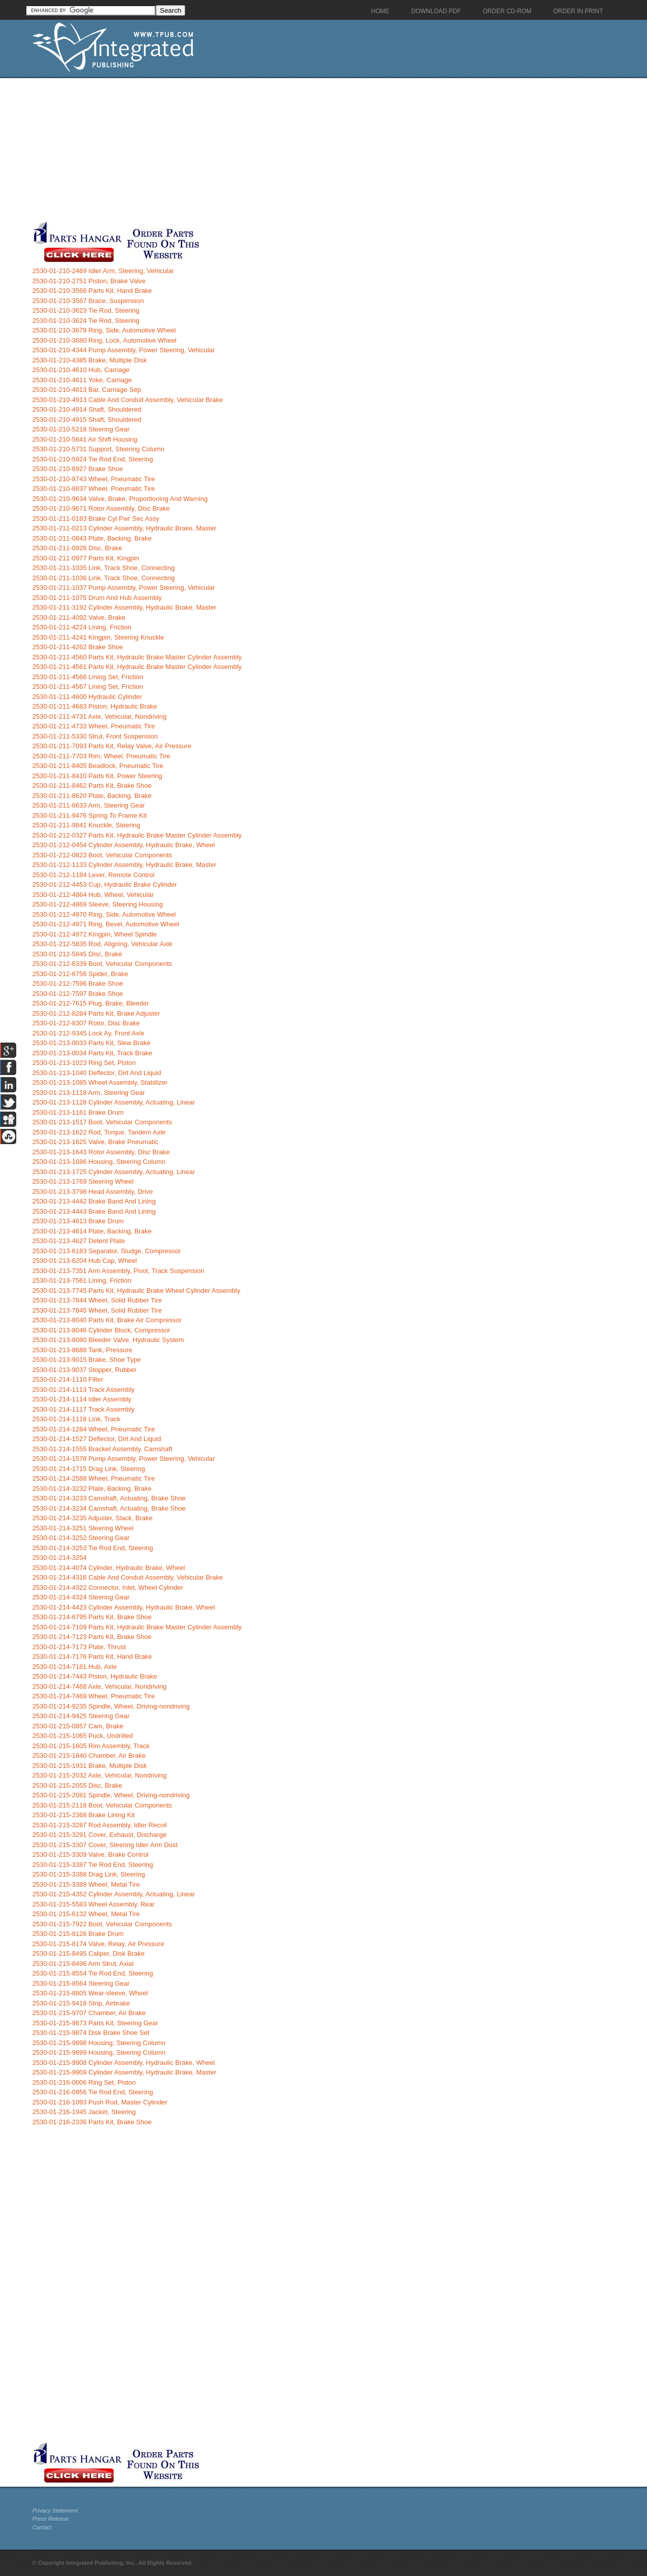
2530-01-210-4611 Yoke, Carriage (82, 380)
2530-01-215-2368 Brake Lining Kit (83, 1815)
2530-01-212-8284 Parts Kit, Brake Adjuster (96, 1013)
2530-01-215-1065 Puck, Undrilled (82, 1735)
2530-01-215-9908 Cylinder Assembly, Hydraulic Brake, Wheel (123, 2062)
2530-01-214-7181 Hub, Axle (74, 1666)
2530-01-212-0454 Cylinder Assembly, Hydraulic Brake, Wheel (123, 845)
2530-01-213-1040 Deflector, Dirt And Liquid (96, 1073)
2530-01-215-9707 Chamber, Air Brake (89, 2013)
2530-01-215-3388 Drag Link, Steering (88, 1874)
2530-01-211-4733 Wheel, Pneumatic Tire (93, 726)
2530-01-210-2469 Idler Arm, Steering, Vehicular (103, 271)
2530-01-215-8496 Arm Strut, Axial (82, 1963)
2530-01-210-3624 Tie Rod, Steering (86, 320)
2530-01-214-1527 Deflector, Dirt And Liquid (96, 1439)
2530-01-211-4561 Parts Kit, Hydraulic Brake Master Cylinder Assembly (137, 667)
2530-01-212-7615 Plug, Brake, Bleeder (90, 1003)
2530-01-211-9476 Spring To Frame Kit (89, 815)
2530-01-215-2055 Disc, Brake (77, 1785)
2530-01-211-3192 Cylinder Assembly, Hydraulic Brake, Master (124, 607)
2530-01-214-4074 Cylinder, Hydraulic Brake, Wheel (108, 1567)
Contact (42, 2527)
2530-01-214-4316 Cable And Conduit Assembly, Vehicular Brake (127, 1577)
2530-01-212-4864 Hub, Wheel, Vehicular (93, 894)
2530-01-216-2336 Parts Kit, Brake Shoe (92, 2122)
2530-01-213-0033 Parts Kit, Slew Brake (91, 1043)
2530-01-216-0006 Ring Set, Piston (84, 2082)
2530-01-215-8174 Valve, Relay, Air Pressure (98, 1944)
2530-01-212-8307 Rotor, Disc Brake (86, 1023)
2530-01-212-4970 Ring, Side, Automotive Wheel (104, 914)
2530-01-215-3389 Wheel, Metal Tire (86, 1884)
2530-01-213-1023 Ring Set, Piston (84, 1062)
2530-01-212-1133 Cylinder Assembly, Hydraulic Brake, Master (124, 864)
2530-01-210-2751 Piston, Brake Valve (89, 281)
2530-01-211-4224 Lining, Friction (81, 627)
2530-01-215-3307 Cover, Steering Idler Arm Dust (105, 1845)
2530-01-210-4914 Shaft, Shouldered (87, 409)
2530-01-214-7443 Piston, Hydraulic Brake (94, 1676)
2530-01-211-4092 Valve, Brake (78, 617)
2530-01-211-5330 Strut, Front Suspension (95, 736)
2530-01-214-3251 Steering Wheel (82, 1528)
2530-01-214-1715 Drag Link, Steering (88, 1469)
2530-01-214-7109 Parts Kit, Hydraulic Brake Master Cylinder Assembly (137, 1627)
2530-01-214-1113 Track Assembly (83, 1389)
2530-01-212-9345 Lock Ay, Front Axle (88, 1033)
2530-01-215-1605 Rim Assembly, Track (91, 1746)
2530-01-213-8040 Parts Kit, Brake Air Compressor (107, 1320)
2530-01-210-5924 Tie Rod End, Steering (92, 459)
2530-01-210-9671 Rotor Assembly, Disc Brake (101, 508)
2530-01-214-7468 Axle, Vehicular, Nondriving (99, 1686)
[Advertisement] (248, 149)
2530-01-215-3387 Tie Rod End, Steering (92, 1864)
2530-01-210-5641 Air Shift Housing (85, 439)
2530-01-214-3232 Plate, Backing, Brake (92, 1488)
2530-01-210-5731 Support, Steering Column (98, 449)
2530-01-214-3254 (59, 1557)
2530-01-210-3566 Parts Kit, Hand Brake (92, 290)
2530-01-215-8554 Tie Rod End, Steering (92, 1973)
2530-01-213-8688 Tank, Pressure (82, 1350)
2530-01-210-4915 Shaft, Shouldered (87, 419)
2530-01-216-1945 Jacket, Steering (84, 2112)
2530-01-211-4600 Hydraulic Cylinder (87, 696)
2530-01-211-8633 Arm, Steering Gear (88, 805)
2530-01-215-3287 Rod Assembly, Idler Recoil (99, 1825)
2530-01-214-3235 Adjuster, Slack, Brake (92, 1518)
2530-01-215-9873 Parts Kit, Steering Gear (95, 2023)
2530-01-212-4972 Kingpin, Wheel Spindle (94, 934)
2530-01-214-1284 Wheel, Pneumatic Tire (93, 1429)
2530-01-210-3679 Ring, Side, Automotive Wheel (104, 330)
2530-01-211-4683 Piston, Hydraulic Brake (94, 706)
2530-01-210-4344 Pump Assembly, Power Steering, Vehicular (123, 350)
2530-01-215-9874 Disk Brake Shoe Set (91, 2032)
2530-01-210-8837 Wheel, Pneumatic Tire (93, 488)
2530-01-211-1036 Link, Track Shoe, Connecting (103, 578)
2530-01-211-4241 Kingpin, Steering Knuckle (98, 637)
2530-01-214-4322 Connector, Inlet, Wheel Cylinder (107, 1587)
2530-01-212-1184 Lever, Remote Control (93, 875)
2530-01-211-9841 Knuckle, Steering (86, 825)
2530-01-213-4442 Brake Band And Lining (94, 1201)
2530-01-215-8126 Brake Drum (78, 1933)
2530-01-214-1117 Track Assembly (83, 1409)
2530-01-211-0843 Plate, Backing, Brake (92, 538)
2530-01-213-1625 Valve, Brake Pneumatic (95, 1142)
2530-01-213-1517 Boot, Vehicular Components (102, 1122)
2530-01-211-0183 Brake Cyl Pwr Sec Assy (95, 518)
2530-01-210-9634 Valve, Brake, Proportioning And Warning (120, 499)
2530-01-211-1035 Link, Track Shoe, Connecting (103, 568)
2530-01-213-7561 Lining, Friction (81, 1280)
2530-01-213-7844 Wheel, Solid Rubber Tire (97, 1300)
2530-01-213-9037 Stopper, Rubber (84, 1370)
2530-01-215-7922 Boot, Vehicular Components (102, 1924)
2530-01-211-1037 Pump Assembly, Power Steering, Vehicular (123, 587)
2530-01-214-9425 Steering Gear (81, 1716)
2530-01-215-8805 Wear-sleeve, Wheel (90, 1993)
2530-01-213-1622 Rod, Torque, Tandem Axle (99, 1132)
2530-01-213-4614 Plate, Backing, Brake (92, 1231)
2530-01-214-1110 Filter (67, 1379)
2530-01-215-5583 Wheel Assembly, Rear (93, 1904)
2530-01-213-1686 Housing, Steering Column (98, 1161)
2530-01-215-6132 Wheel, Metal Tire (86, 1914)
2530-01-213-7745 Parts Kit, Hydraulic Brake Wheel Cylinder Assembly (136, 1290)
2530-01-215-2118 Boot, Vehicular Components (102, 1805)
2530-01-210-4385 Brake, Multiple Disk (89, 360)
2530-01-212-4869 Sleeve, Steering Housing (97, 904)
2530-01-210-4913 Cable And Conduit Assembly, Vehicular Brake (127, 400)
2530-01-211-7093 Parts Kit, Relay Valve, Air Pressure (111, 746)
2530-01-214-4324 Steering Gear (81, 1597)
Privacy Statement (55, 2510)
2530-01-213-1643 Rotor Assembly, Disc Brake (101, 1152)
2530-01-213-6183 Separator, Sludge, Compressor (106, 1251)
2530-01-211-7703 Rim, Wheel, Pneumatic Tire (101, 756)
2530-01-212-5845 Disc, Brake (77, 954)
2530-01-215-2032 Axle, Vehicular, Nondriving (99, 1775)
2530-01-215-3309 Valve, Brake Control (90, 1854)
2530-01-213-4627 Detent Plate (78, 1241)
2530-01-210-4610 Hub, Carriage (81, 370)
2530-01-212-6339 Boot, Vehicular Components (102, 963)
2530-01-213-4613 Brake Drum (78, 1221)
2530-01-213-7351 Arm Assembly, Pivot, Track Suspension (118, 1271)
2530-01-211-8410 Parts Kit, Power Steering (97, 776)
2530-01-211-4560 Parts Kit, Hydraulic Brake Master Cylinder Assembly (137, 657)
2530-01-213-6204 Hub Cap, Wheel (84, 1260)
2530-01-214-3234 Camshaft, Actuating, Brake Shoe (109, 1508)
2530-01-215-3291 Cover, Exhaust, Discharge (99, 1834)
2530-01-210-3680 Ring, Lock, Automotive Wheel (104, 340)
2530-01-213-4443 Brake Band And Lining (94, 1211)
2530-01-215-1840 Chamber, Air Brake (89, 1755)
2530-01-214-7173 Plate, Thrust (79, 1647)
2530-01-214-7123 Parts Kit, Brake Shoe (92, 1637)
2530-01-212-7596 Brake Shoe (77, 983)
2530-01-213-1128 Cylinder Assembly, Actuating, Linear (113, 1102)
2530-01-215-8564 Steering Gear (81, 1983)
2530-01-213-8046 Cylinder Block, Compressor (101, 1330)
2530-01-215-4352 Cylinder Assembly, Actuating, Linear (113, 1894)
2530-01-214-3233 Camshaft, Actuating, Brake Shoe (109, 1498)
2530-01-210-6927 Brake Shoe (77, 469)
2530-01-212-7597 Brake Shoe (77, 993)
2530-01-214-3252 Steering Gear (81, 1538)
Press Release (50, 2519)
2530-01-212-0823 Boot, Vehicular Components (102, 855)
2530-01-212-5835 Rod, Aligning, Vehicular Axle (102, 944)
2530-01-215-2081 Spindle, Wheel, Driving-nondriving (111, 1795)
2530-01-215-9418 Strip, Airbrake (81, 2003)
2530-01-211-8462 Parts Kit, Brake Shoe (92, 785)
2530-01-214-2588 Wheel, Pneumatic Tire (93, 1478)
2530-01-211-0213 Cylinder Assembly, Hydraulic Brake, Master (124, 528)
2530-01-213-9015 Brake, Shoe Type (86, 1359)
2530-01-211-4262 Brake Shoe (77, 647)
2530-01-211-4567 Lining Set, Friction (87, 686)
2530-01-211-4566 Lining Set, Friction (87, 677)
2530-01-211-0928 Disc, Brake (77, 548)
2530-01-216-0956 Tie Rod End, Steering (92, 2092)
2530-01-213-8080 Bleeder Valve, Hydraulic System (108, 1340)
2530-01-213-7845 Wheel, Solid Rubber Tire (97, 1310)
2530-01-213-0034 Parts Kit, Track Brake (92, 1053)
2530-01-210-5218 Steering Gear (81, 429)
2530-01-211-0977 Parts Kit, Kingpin (85, 558)
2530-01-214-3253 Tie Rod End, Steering (92, 1548)
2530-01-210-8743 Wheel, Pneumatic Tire (93, 479)
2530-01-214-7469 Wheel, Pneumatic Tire (93, 1696)
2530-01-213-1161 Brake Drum (78, 1112)
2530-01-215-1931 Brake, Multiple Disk (89, 1765)
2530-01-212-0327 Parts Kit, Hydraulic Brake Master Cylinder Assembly (137, 835)
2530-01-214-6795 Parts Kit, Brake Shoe (92, 1617)
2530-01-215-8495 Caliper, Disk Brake (88, 1953)
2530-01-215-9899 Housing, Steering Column (98, 2052)
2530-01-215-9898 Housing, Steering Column (98, 2043)
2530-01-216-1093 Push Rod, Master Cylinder (99, 2102)
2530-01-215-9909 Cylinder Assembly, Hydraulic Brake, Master (124, 2072)
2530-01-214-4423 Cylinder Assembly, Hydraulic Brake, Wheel (123, 1607)
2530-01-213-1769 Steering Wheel (82, 1181)
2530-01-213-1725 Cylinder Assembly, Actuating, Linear (113, 1172)
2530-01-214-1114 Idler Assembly (81, 1399)
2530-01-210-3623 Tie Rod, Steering (86, 310)
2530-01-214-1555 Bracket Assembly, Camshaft (102, 1449)
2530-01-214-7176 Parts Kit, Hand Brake (92, 1656)
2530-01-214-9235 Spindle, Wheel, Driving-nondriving (111, 1706)
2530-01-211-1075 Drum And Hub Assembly (97, 597)
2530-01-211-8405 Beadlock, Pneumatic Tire (97, 766)
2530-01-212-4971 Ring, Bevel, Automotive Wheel (105, 924)
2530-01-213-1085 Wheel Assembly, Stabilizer (99, 1082)
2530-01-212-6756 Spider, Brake (80, 974)
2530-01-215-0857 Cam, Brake (77, 1726)
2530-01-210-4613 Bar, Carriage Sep (86, 389)
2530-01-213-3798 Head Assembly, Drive (92, 1191)
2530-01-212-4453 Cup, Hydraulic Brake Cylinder (104, 884)
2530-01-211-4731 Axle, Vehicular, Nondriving (99, 716)
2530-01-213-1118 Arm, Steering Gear (88, 1092)
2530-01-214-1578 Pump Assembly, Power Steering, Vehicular (123, 1458)
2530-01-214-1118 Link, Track (76, 1419)
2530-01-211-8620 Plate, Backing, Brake (92, 795)
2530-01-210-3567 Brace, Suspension (88, 301)
